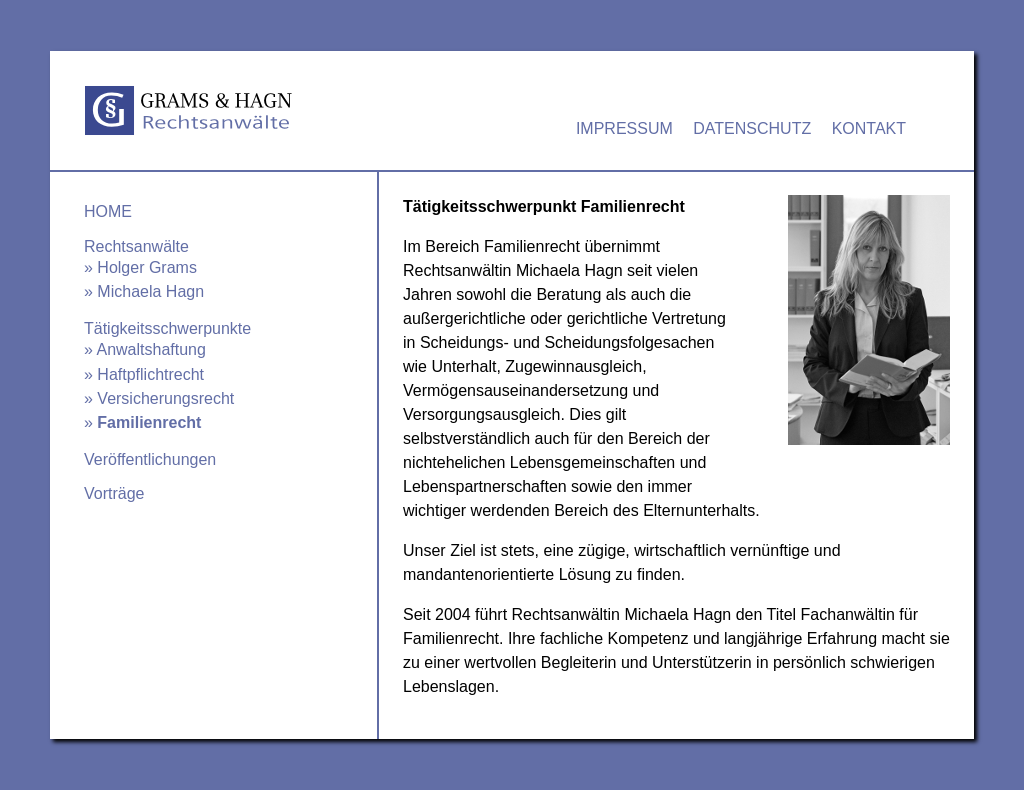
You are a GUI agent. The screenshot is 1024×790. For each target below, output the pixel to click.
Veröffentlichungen (150, 459)
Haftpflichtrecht (150, 374)
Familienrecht (149, 422)
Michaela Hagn (150, 291)
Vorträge (114, 493)
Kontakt (869, 128)
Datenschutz (752, 128)
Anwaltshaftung (150, 349)
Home (108, 211)
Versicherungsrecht (165, 398)
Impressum (624, 128)
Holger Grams (147, 267)
